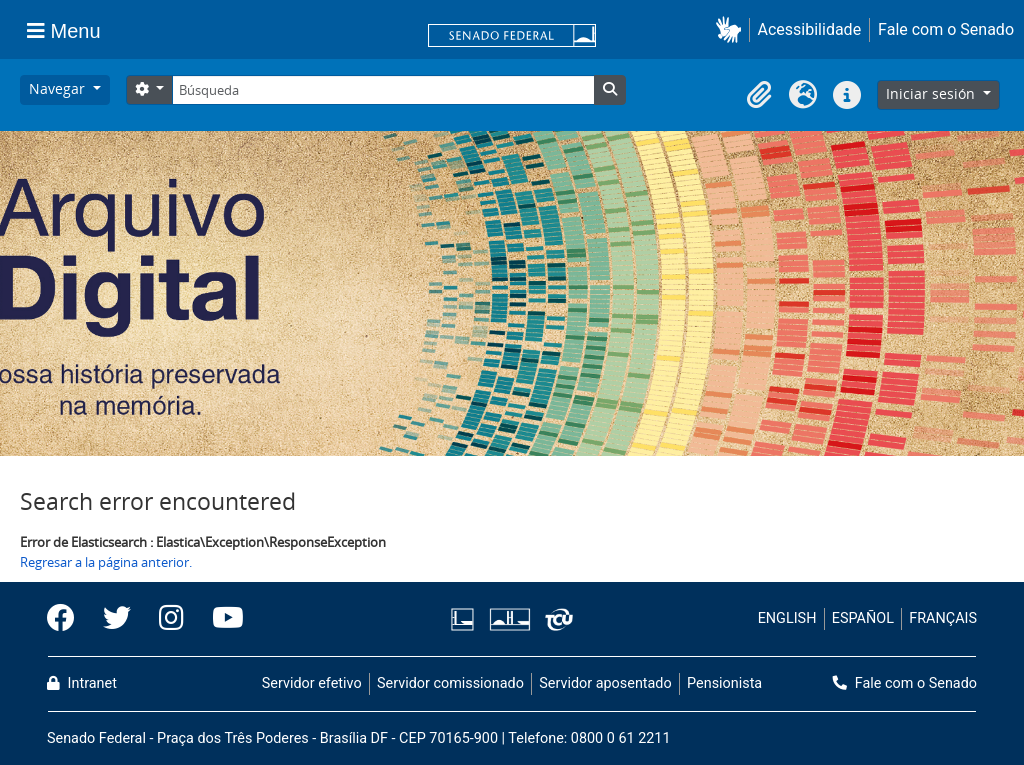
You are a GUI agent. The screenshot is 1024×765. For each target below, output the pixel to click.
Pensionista (724, 683)
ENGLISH (787, 618)
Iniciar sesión (932, 93)
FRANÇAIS (943, 618)
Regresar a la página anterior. (106, 562)
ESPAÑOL (863, 618)
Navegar (59, 88)
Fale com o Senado (946, 29)
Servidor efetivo (312, 683)
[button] (732, 29)
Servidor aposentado (605, 683)
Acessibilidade (810, 29)
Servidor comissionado (450, 683)
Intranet (82, 683)
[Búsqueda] (383, 90)
